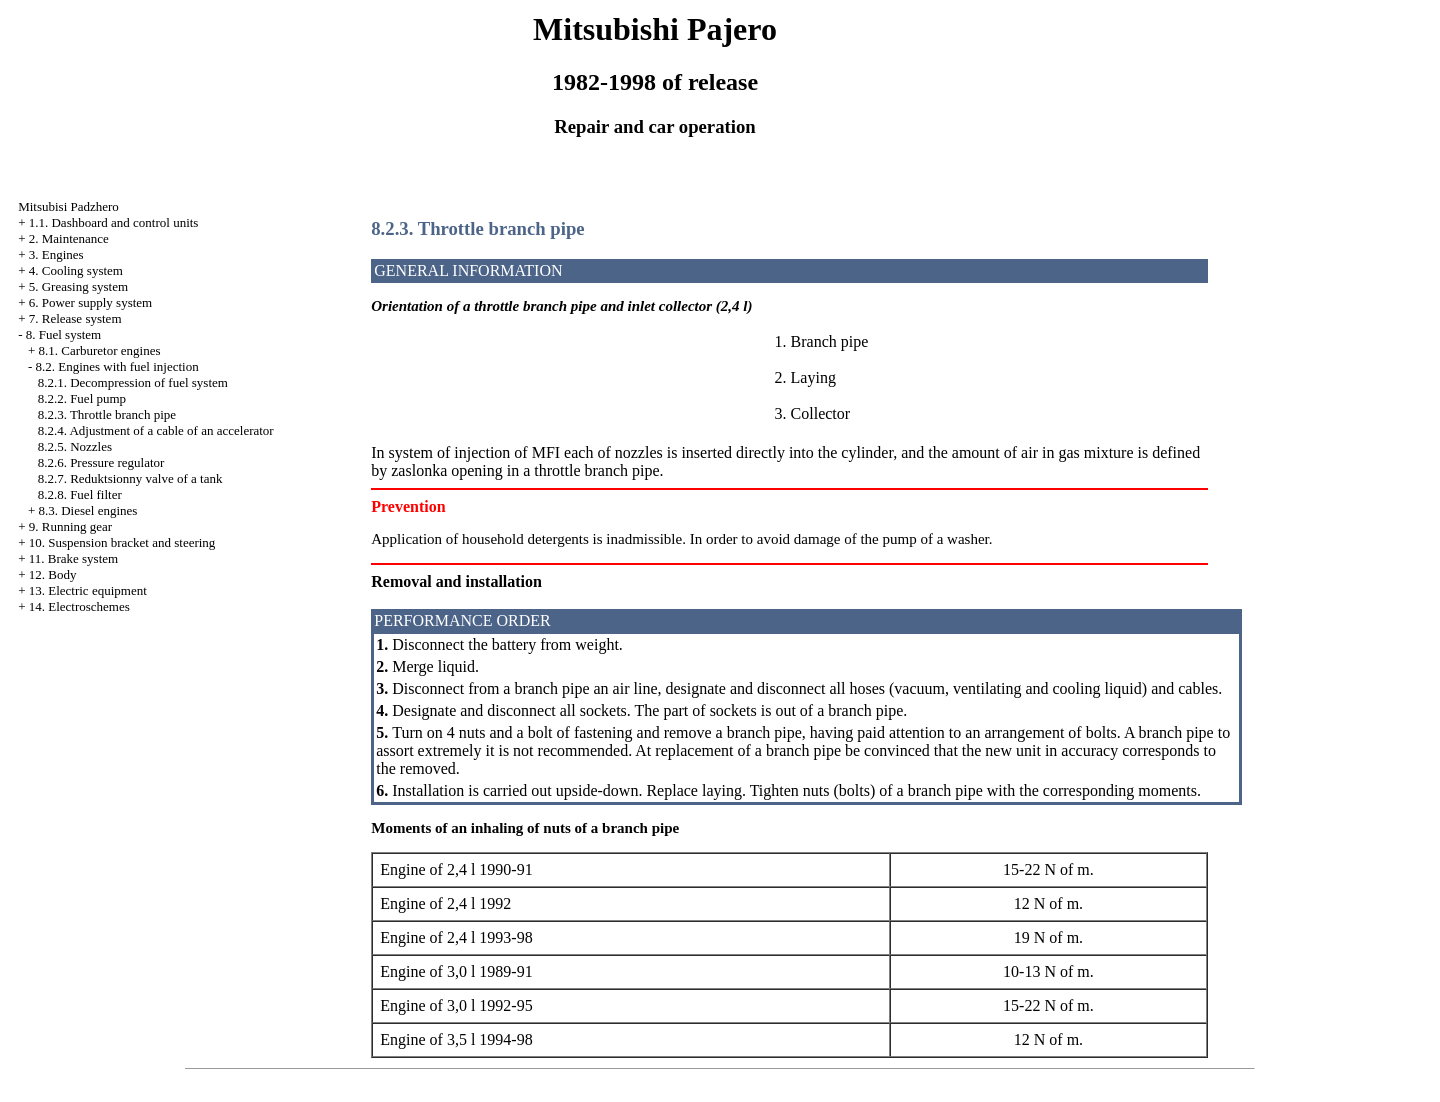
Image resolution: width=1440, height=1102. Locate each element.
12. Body (53, 574)
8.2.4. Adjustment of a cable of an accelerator (156, 430)
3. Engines (56, 254)
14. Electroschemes (79, 606)
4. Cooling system (76, 270)
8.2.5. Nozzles (75, 446)
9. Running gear (70, 526)
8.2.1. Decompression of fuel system (133, 382)
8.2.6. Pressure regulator (101, 462)
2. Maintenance (69, 238)
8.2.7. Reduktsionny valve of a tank (130, 478)
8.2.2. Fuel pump (82, 398)
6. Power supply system (91, 302)
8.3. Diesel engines (87, 510)
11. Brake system (73, 558)
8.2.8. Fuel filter (80, 494)
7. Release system (75, 318)
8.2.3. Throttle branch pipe (107, 414)
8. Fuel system (63, 334)
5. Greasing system (78, 286)
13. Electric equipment (88, 590)
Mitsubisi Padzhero (68, 206)
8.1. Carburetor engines (99, 350)
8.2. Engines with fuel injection (116, 366)
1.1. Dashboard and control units (114, 222)
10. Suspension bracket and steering (122, 542)
